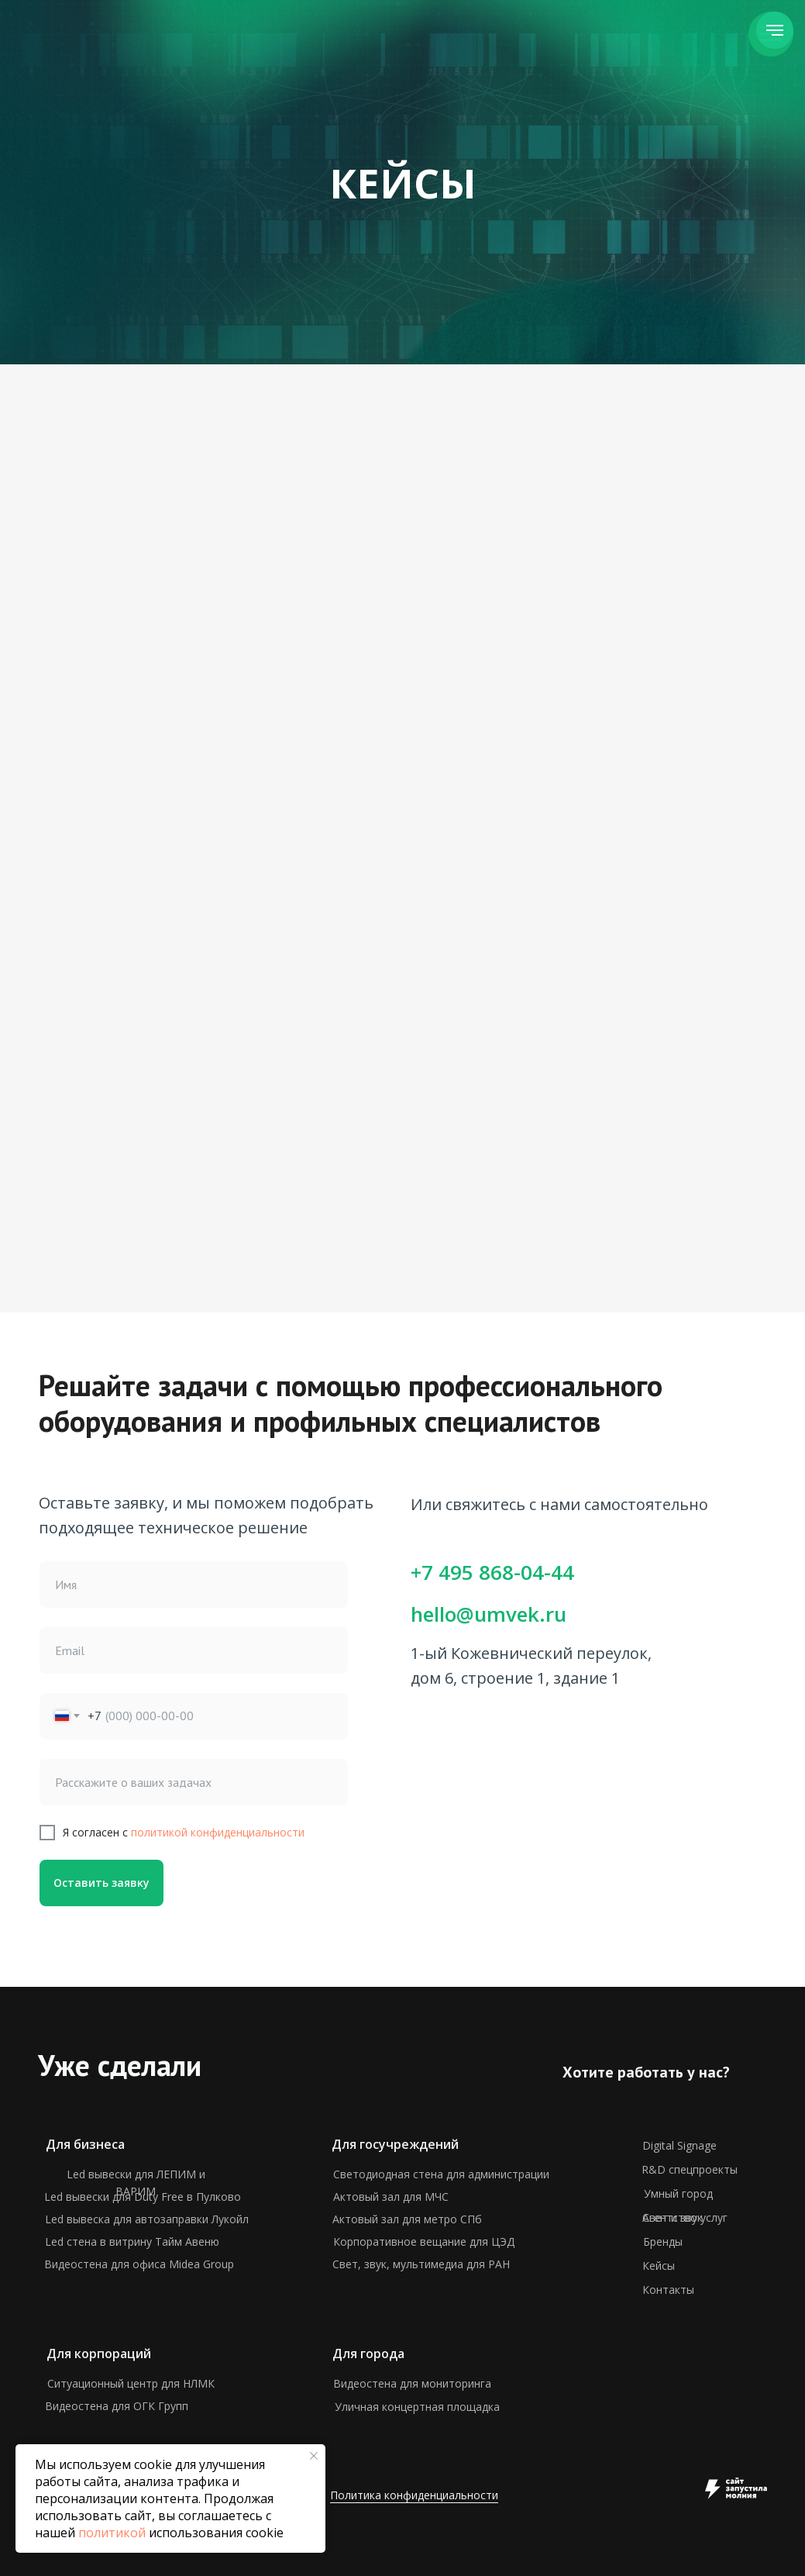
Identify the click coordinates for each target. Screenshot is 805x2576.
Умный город (678, 2193)
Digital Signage (679, 2145)
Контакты (668, 2289)
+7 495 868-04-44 (492, 1572)
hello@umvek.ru (488, 1614)
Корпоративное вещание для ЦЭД (423, 2241)
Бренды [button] (663, 2241)
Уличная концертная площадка (417, 2406)
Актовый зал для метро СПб (407, 2219)
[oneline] (194, 1782)
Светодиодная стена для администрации (441, 2174)
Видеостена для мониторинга (412, 2383)
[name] (194, 1584)
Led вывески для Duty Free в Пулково (142, 2196)
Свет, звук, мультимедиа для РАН (421, 2264)
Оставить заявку (101, 1882)
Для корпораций (98, 2353)
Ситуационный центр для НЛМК (131, 2383)
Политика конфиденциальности (414, 2495)
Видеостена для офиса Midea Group (139, 2264)
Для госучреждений (395, 2144)
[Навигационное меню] (774, 30)
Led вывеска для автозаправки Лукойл (147, 2219)
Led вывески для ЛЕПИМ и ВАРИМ (136, 2182)
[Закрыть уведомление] (314, 2456)
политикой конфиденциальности (217, 1832)
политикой (112, 2532)
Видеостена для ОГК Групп (116, 2405)
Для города (368, 2353)
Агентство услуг (685, 2217)
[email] (194, 1650)
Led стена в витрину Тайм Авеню (132, 2241)
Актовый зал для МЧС (391, 2196)
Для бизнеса (85, 2144)
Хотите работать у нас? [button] (646, 2072)
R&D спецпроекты (690, 2169)
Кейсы (658, 2265)
